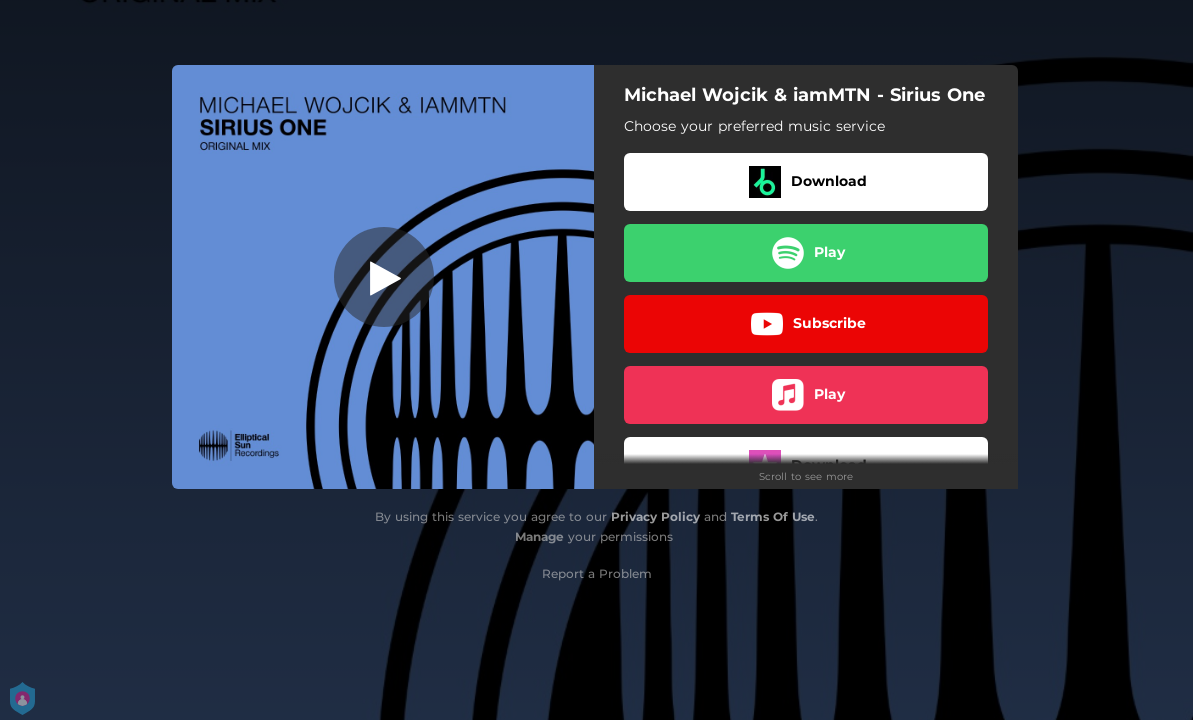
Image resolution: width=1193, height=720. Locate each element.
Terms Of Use (773, 516)
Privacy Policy (655, 516)
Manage (539, 536)
